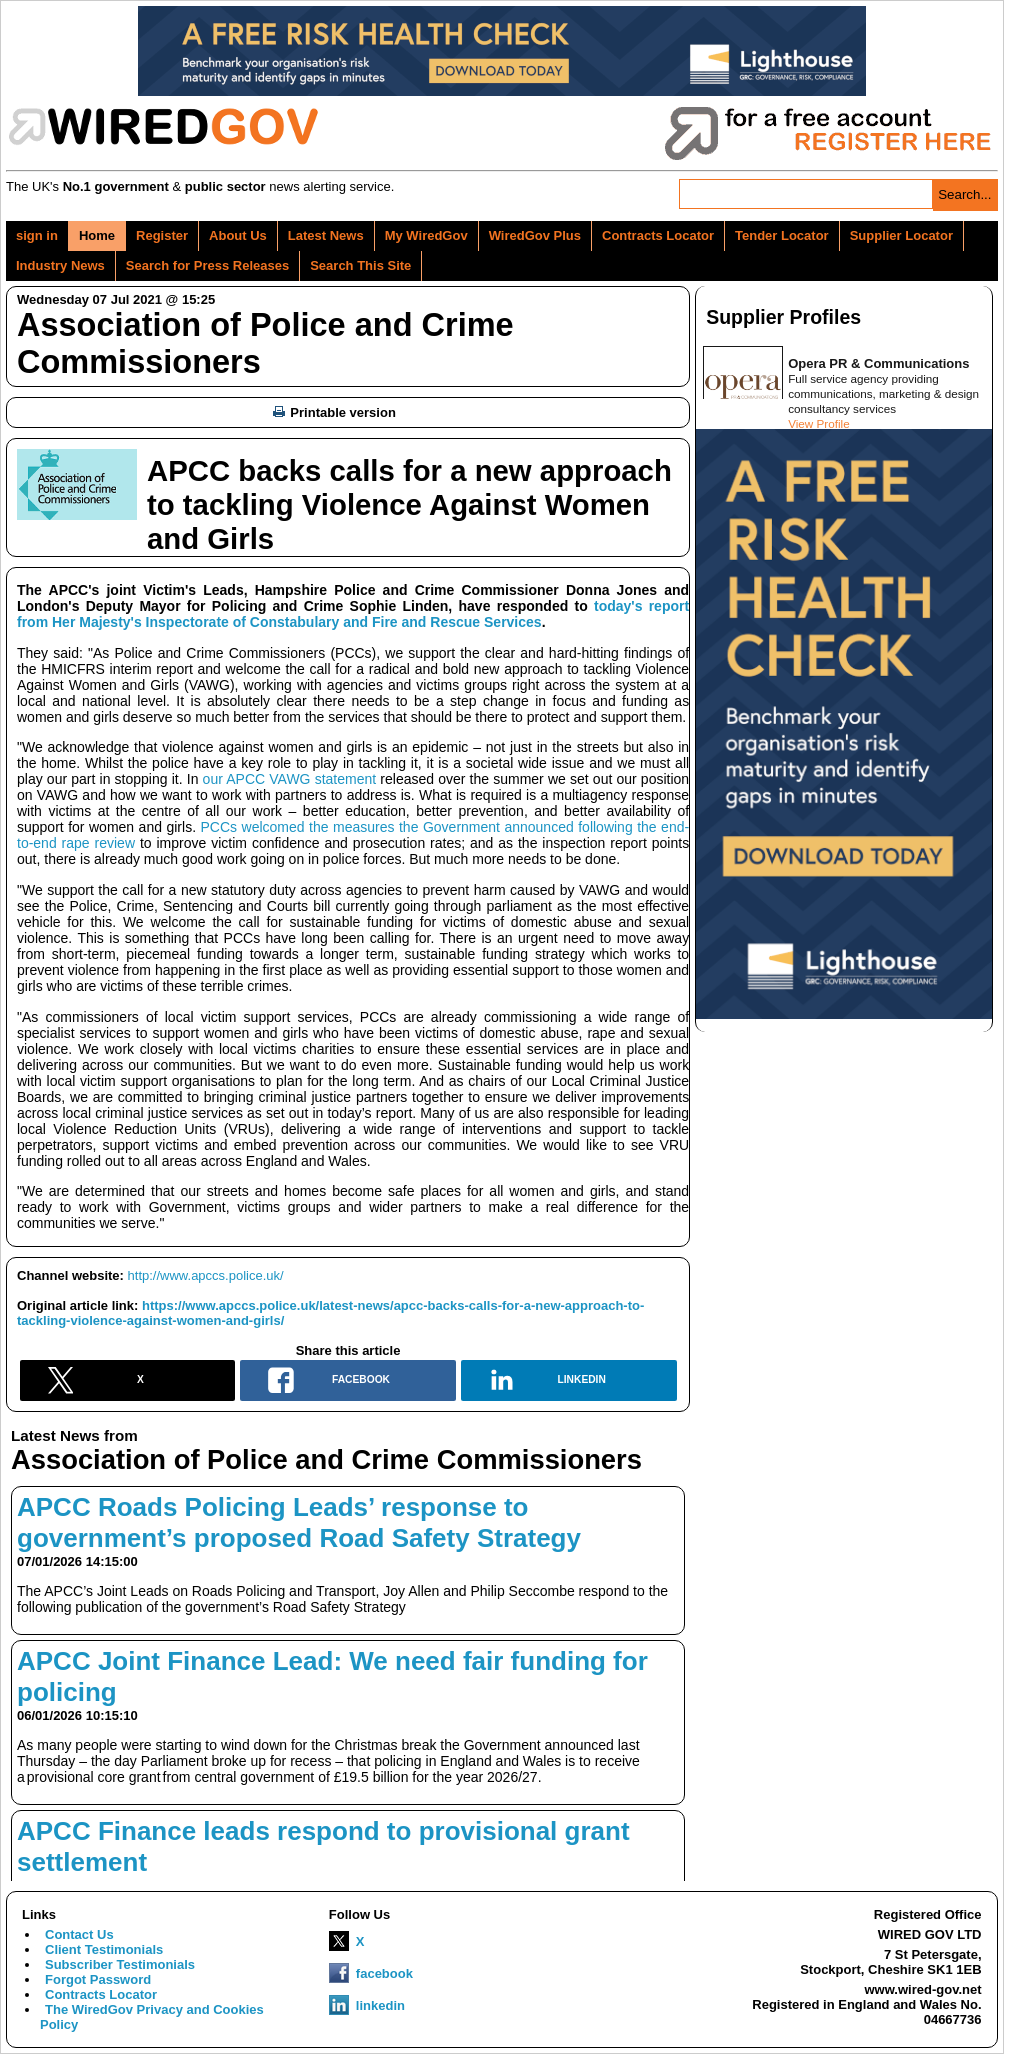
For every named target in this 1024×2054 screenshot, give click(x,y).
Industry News (60, 265)
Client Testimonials (104, 1949)
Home (97, 235)
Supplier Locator (901, 235)
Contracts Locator (658, 235)
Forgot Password (98, 1979)
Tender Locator (782, 235)
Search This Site (360, 265)
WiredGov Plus (535, 235)
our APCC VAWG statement (290, 779)
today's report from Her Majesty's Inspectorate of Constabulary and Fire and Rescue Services (353, 614)
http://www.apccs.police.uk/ (206, 1275)
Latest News (326, 235)
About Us (238, 235)
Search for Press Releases (207, 265)
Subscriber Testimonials (120, 1964)
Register (162, 235)
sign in (37, 235)
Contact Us (79, 1934)
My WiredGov (426, 235)
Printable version (334, 412)
